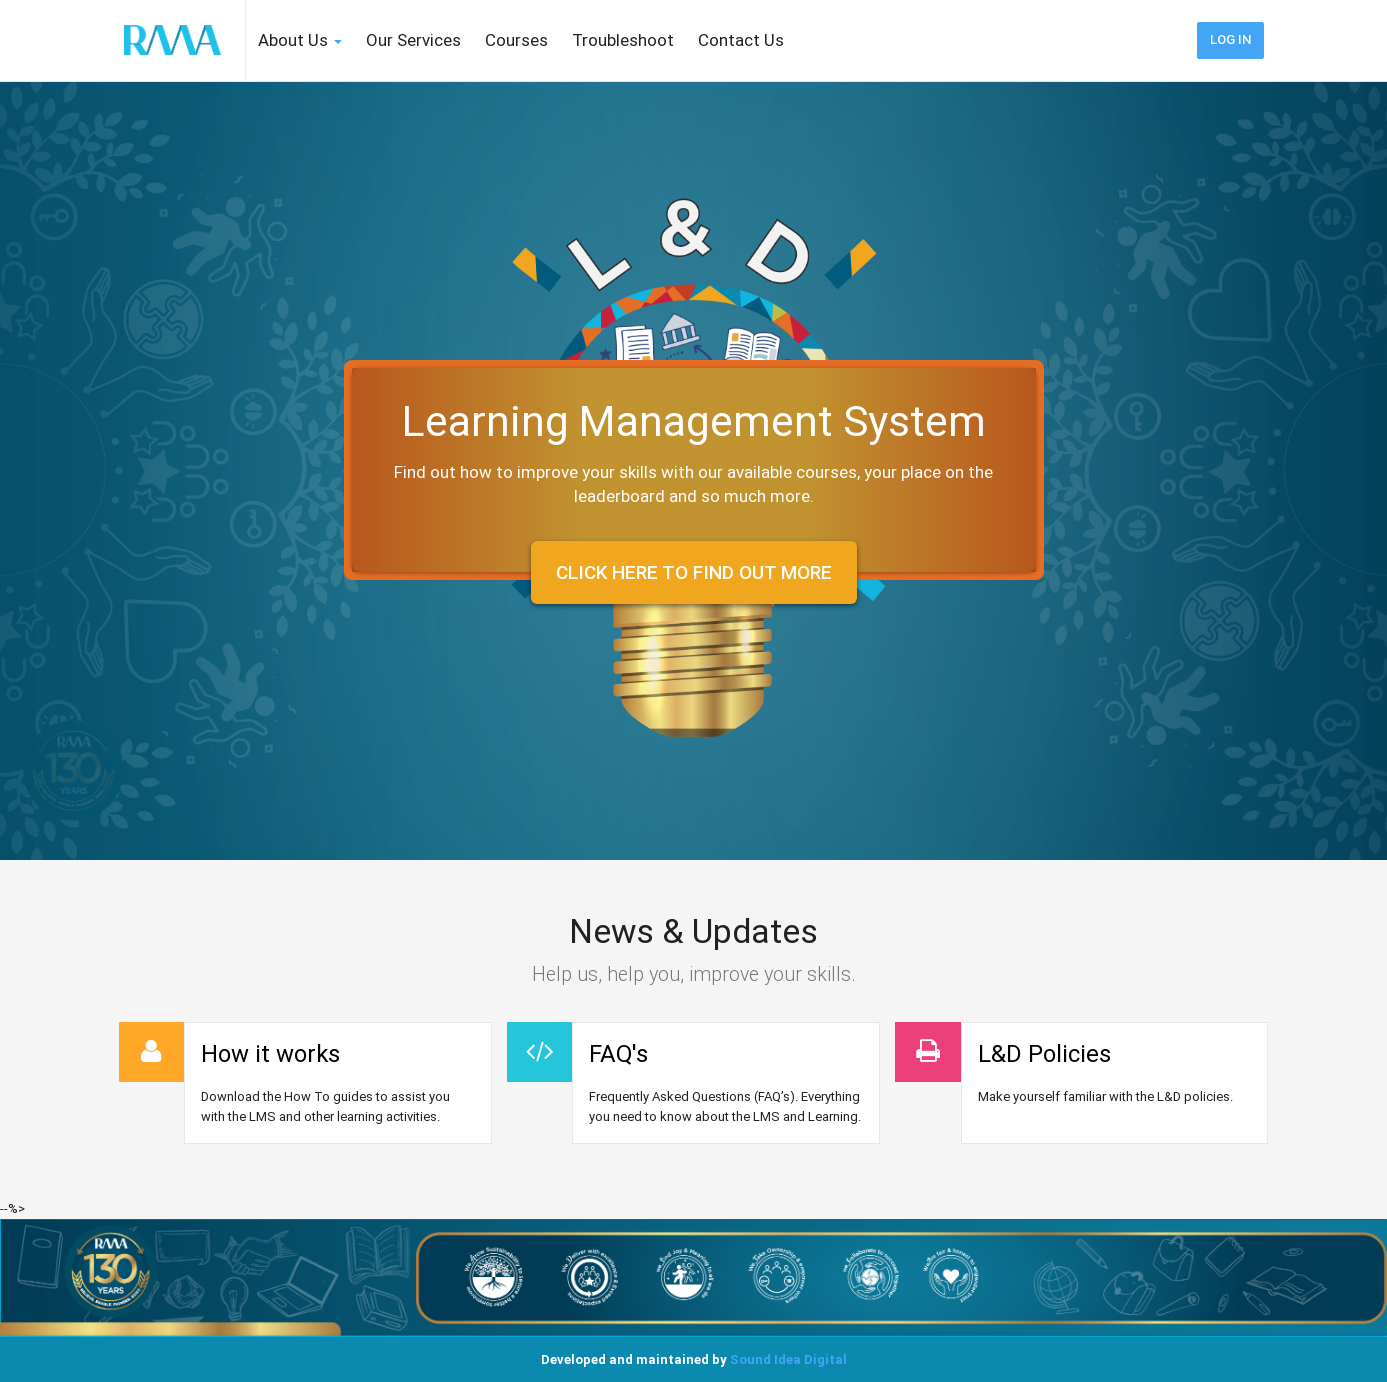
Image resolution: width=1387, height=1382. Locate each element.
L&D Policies (1044, 1054)
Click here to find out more (694, 572)
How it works (270, 1054)
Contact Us (741, 40)
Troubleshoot (623, 40)
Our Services (413, 40)
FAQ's (618, 1054)
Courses (516, 40)
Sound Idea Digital (788, 1359)
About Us (300, 40)
